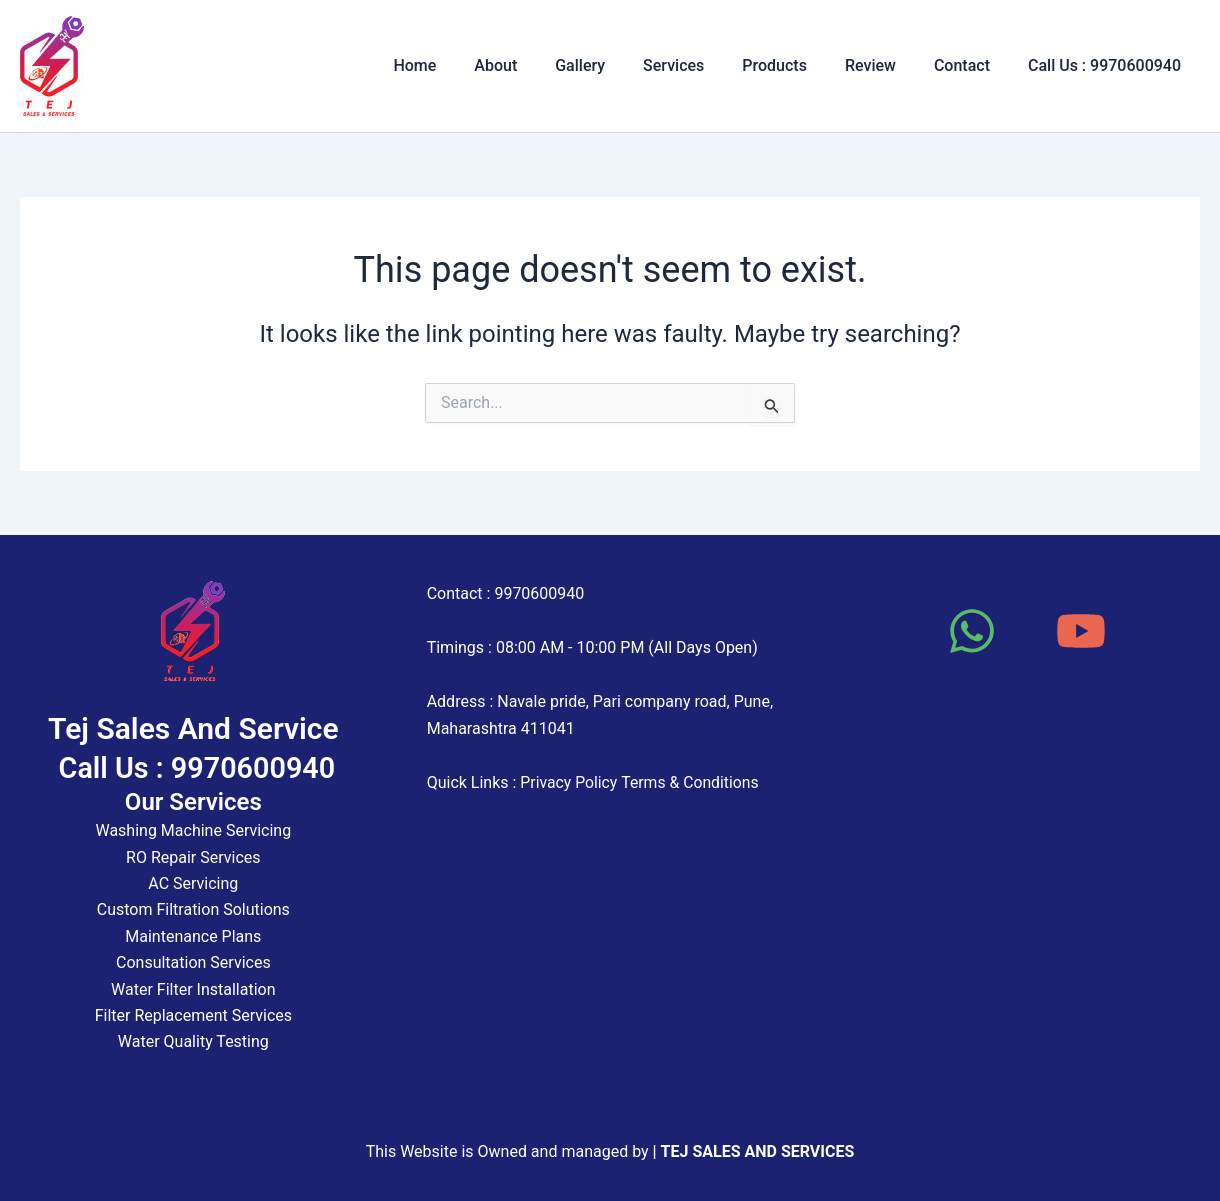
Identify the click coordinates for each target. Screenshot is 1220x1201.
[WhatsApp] (972, 631)
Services (700, 65)
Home (459, 65)
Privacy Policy (569, 782)
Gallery (613, 65)
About (534, 65)
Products (795, 65)
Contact (971, 65)
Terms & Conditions (693, 782)
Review (885, 65)
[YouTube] (1081, 631)
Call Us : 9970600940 (1107, 65)
